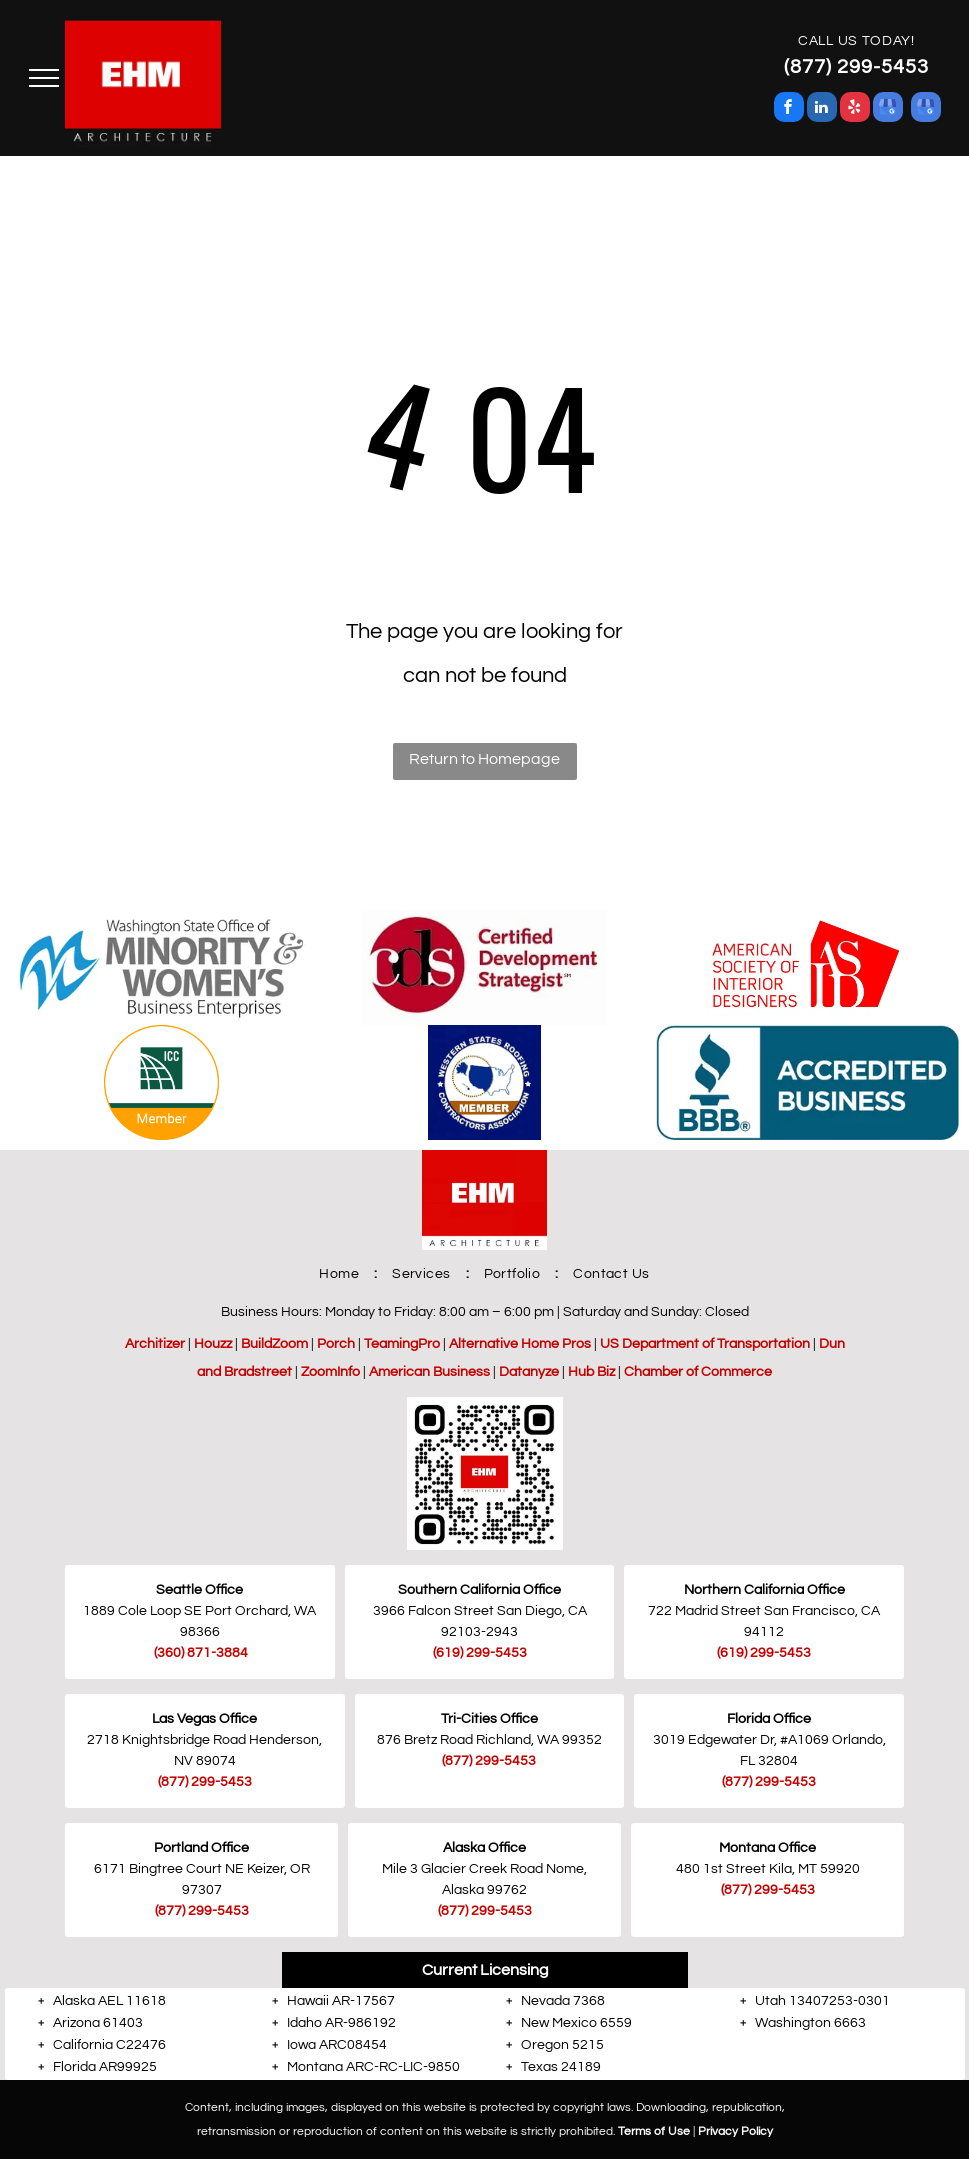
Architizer (155, 1344)
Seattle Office (199, 1590)
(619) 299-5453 (764, 1653)
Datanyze (529, 1372)
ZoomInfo (330, 1372)
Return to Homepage (484, 759)
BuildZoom (274, 1344)
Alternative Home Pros (520, 1344)
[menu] (44, 78)
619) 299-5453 (481, 1653)
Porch (336, 1344)
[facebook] (789, 109)
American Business (429, 1372)
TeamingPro (402, 1344)
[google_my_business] (888, 109)
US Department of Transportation (705, 1344)
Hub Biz (591, 1372)
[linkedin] (822, 109)
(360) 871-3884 (201, 1653)
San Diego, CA (542, 1611)
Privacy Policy (735, 2131)
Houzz (213, 1344)
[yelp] (855, 109)
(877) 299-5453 (205, 1782)
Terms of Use (654, 2131)
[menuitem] (340, 1274)
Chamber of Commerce (698, 1372)
